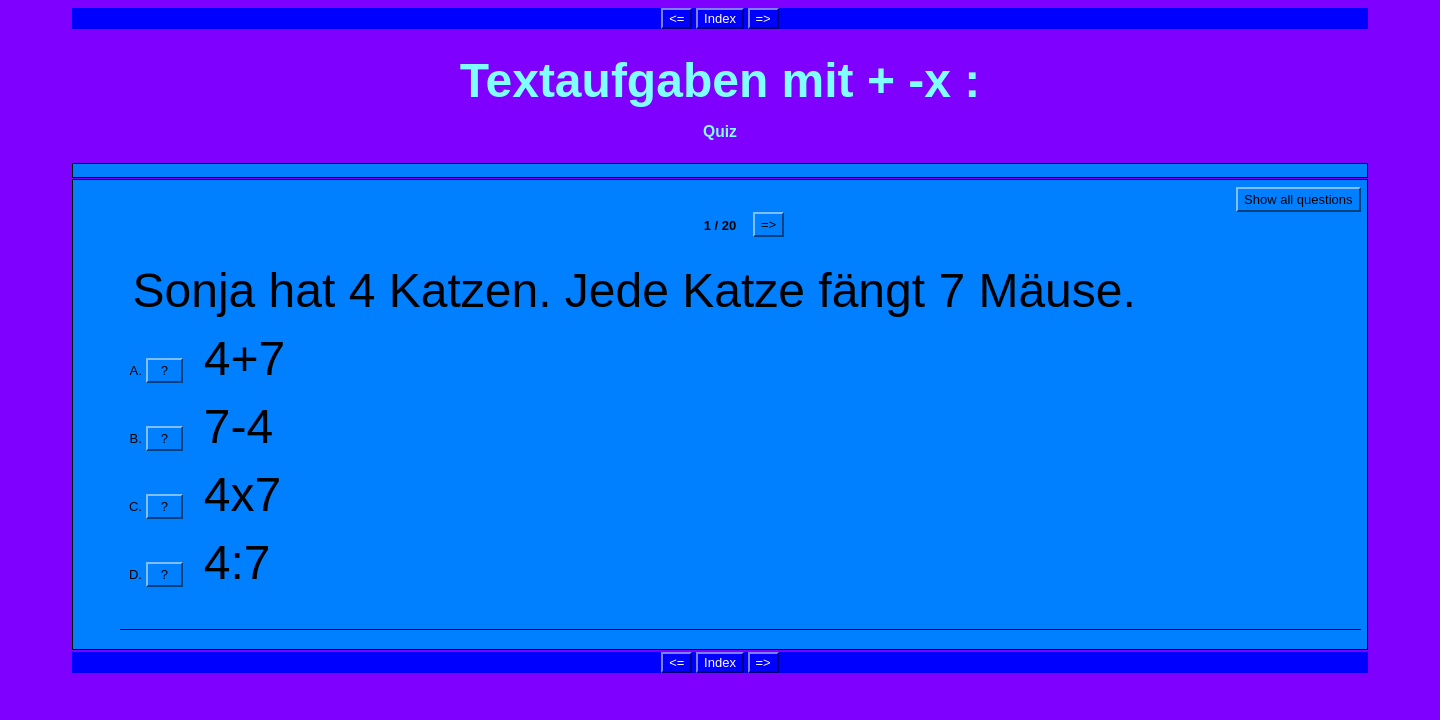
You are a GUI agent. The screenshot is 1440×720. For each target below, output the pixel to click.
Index (720, 18)
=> (763, 18)
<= (676, 18)
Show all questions (1298, 199)
